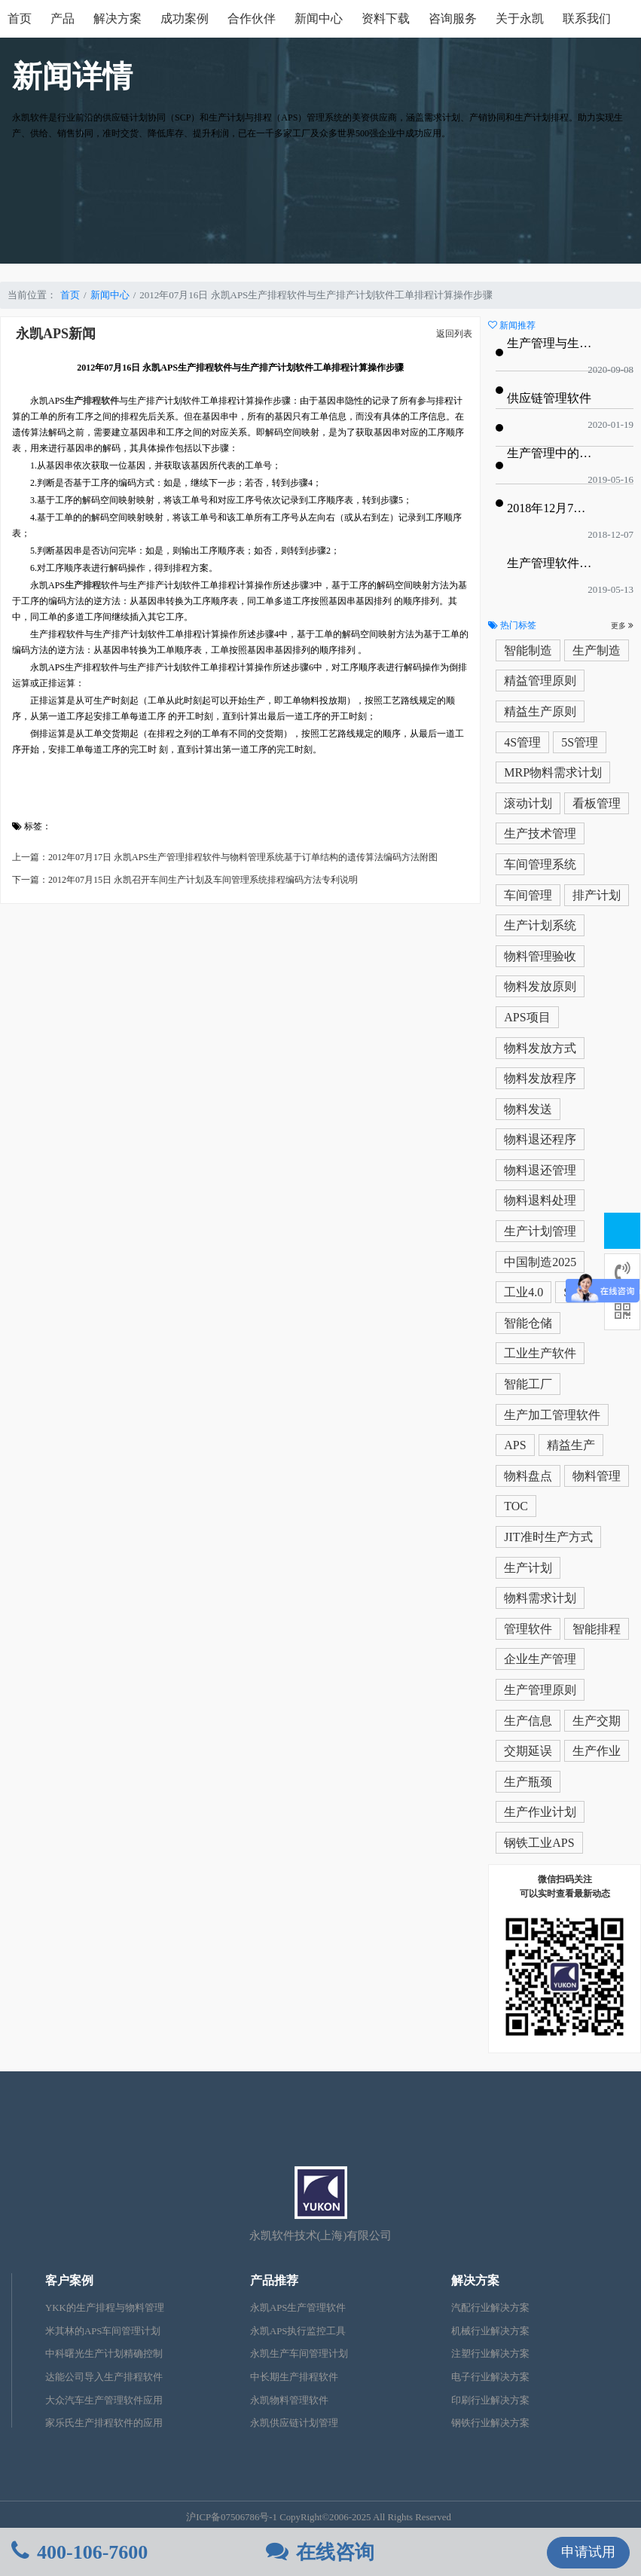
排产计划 (596, 895)
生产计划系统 (540, 925)
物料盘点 (528, 1476)
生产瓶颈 (528, 1781)
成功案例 (184, 18)
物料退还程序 (540, 1139)
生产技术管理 (540, 833)
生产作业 (596, 1750)
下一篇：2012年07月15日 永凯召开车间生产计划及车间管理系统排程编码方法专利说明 (185, 879)
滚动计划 (528, 803)
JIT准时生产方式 (548, 1537)
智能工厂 (528, 1384)
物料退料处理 (540, 1200)
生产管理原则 (540, 1689)
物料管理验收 (540, 956)
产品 (62, 18)
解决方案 (117, 18)
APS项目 (527, 1017)
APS (515, 1445)
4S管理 (522, 742)
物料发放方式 (540, 1048)
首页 (20, 18)
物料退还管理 (540, 1170)
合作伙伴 (251, 18)
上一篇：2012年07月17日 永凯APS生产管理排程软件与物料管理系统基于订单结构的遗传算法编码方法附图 (225, 857)
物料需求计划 (540, 1598)
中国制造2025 (540, 1262)
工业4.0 (523, 1292)
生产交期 (596, 1720)
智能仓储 (528, 1323)
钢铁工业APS (539, 1842)
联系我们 (587, 18)
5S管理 (579, 742)
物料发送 (528, 1109)
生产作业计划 (540, 1811)
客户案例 (69, 2280)
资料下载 (386, 18)
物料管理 (596, 1476)
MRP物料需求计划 (553, 772)
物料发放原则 (540, 986)
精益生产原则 (540, 711)
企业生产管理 (540, 1659)
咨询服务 (453, 18)
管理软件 (528, 1628)
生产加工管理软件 (552, 1415)
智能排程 (596, 1628)
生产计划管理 (540, 1231)
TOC (516, 1506)
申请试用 (588, 2551)
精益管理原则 (540, 680)
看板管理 (596, 803)
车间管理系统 (540, 864)
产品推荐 (274, 2280)
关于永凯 (520, 18)
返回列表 (454, 333)
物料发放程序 (540, 1078)
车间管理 (528, 895)
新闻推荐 (512, 325)
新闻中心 (319, 18)
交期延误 (528, 1750)
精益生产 (571, 1445)
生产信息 (528, 1720)
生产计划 (528, 1567)
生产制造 (596, 650)
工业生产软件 (540, 1353)
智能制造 (528, 650)
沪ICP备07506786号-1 (231, 2517)
